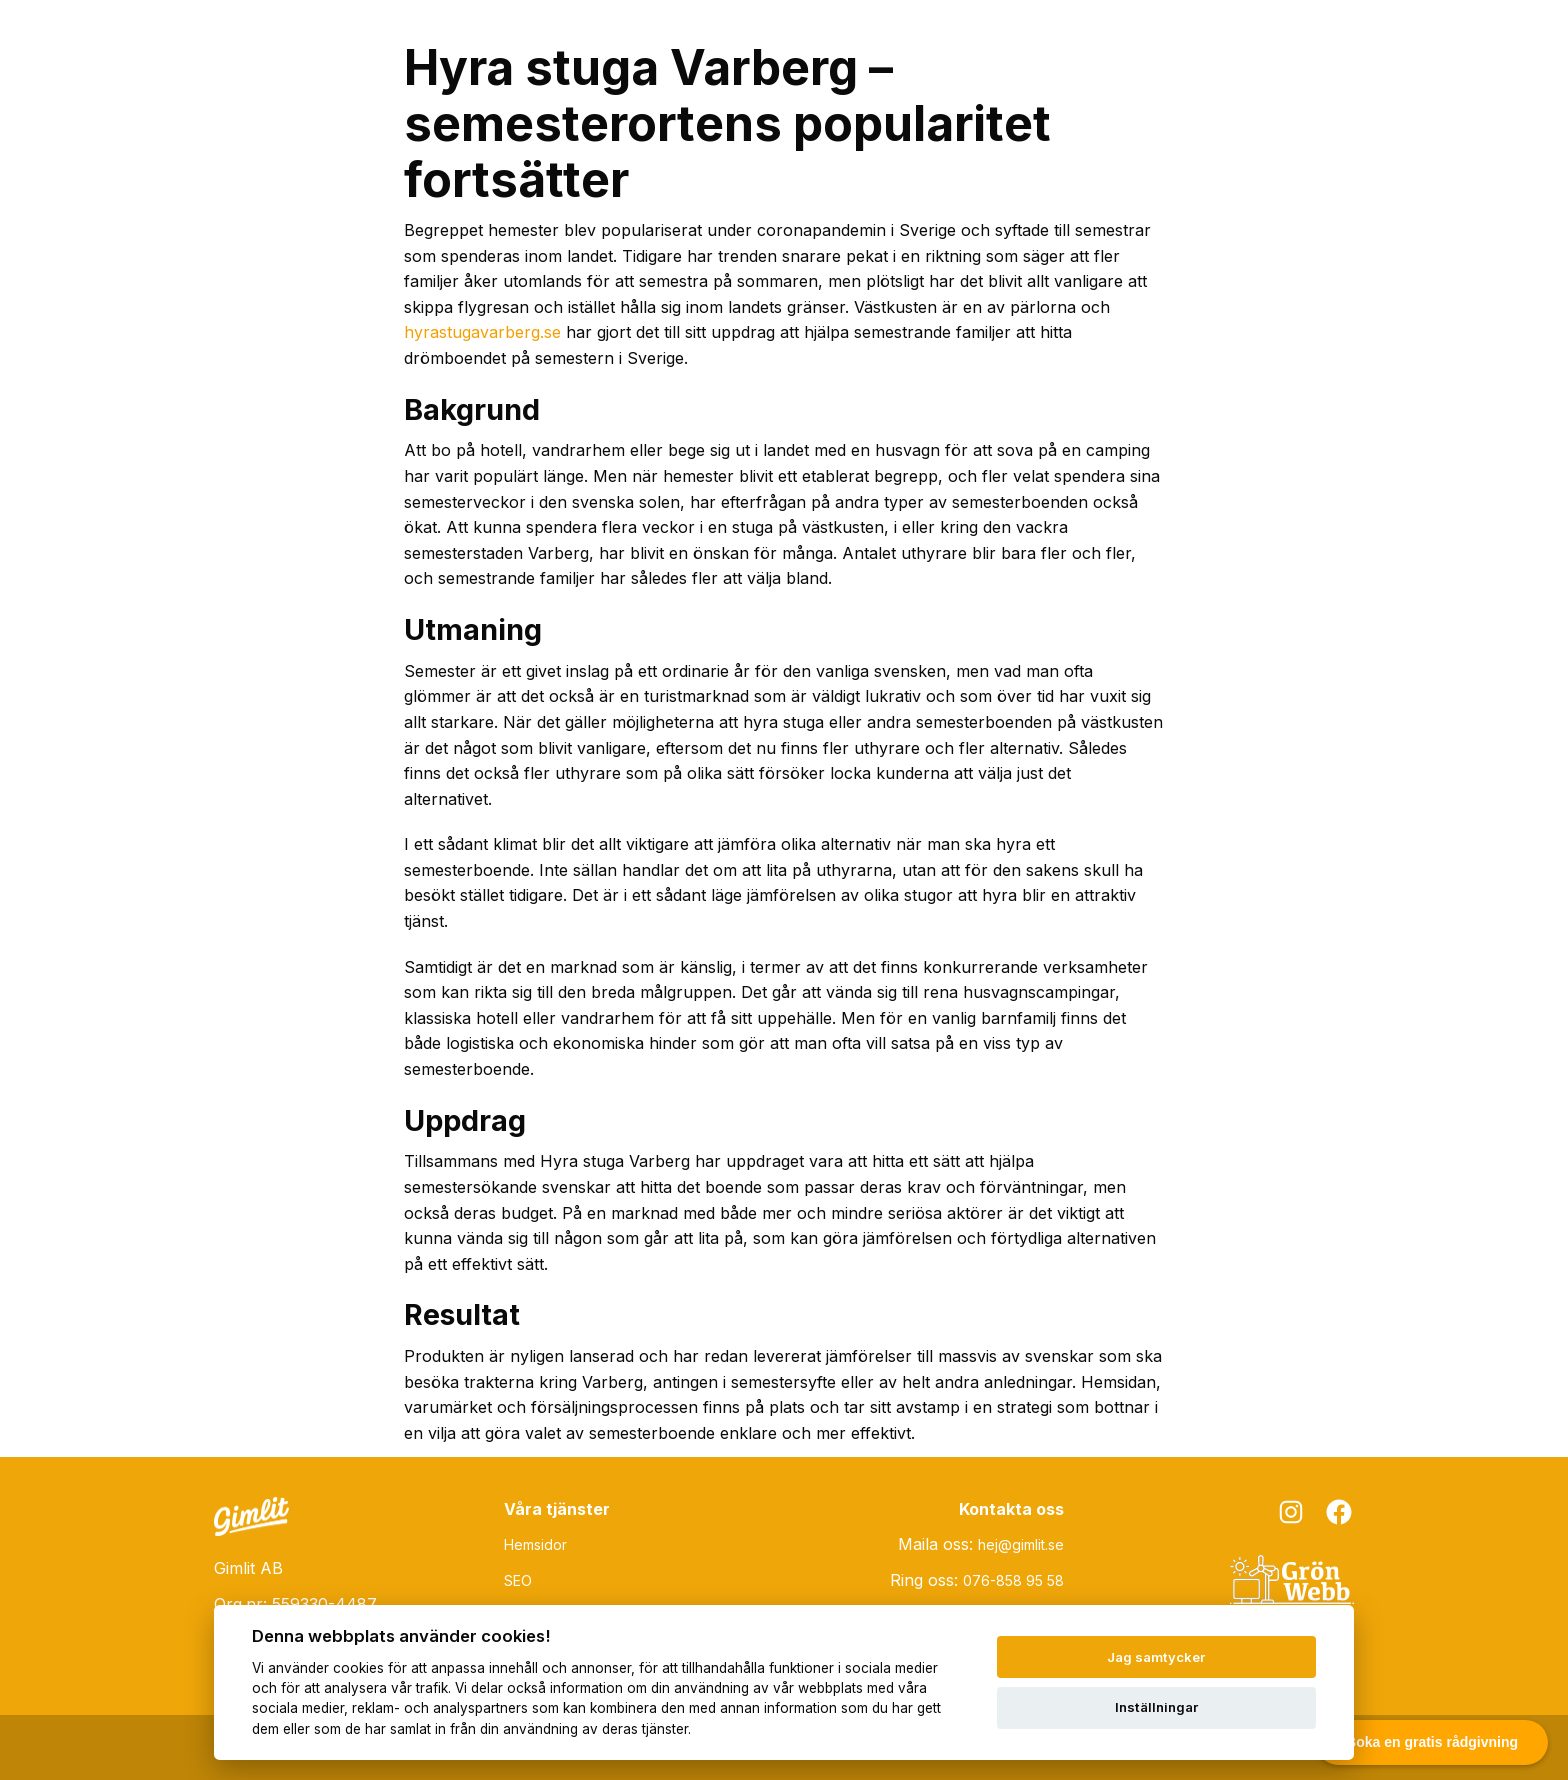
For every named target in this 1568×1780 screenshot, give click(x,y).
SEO (957, 39)
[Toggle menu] (1522, 40)
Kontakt (1445, 39)
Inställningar (1156, 1707)
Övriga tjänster (1072, 39)
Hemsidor (863, 39)
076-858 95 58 (1013, 1580)
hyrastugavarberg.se (482, 332)
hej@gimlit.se (1021, 1544)
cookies (358, 1668)
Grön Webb (1216, 39)
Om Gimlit (1337, 39)
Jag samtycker (1156, 1657)
